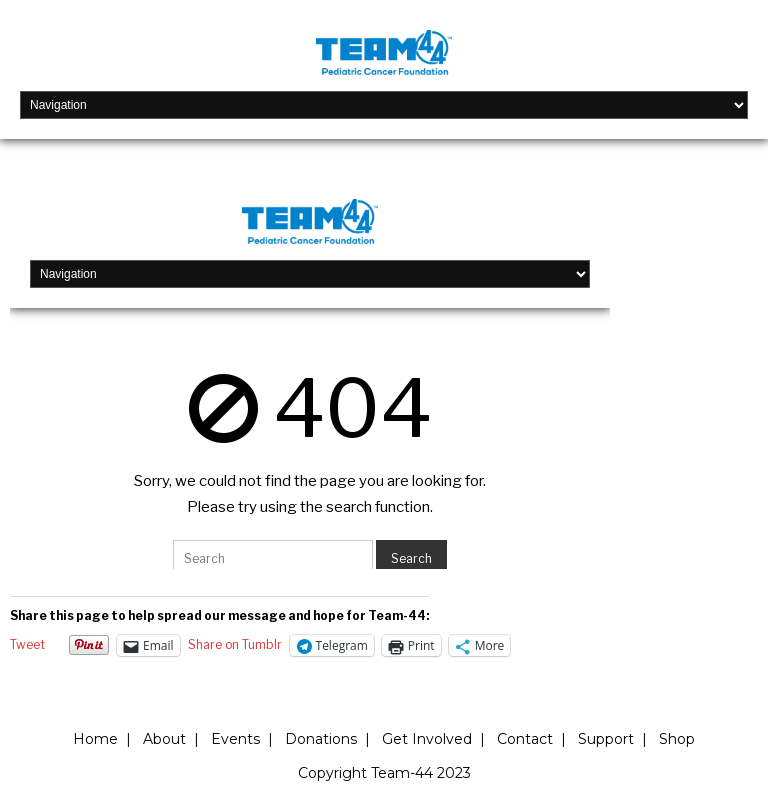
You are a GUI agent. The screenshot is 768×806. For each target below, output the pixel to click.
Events (235, 739)
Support (606, 739)
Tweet (27, 644)
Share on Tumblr (235, 644)
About (164, 739)
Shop (677, 739)
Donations (321, 739)
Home (95, 739)
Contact (525, 739)
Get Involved (427, 739)
